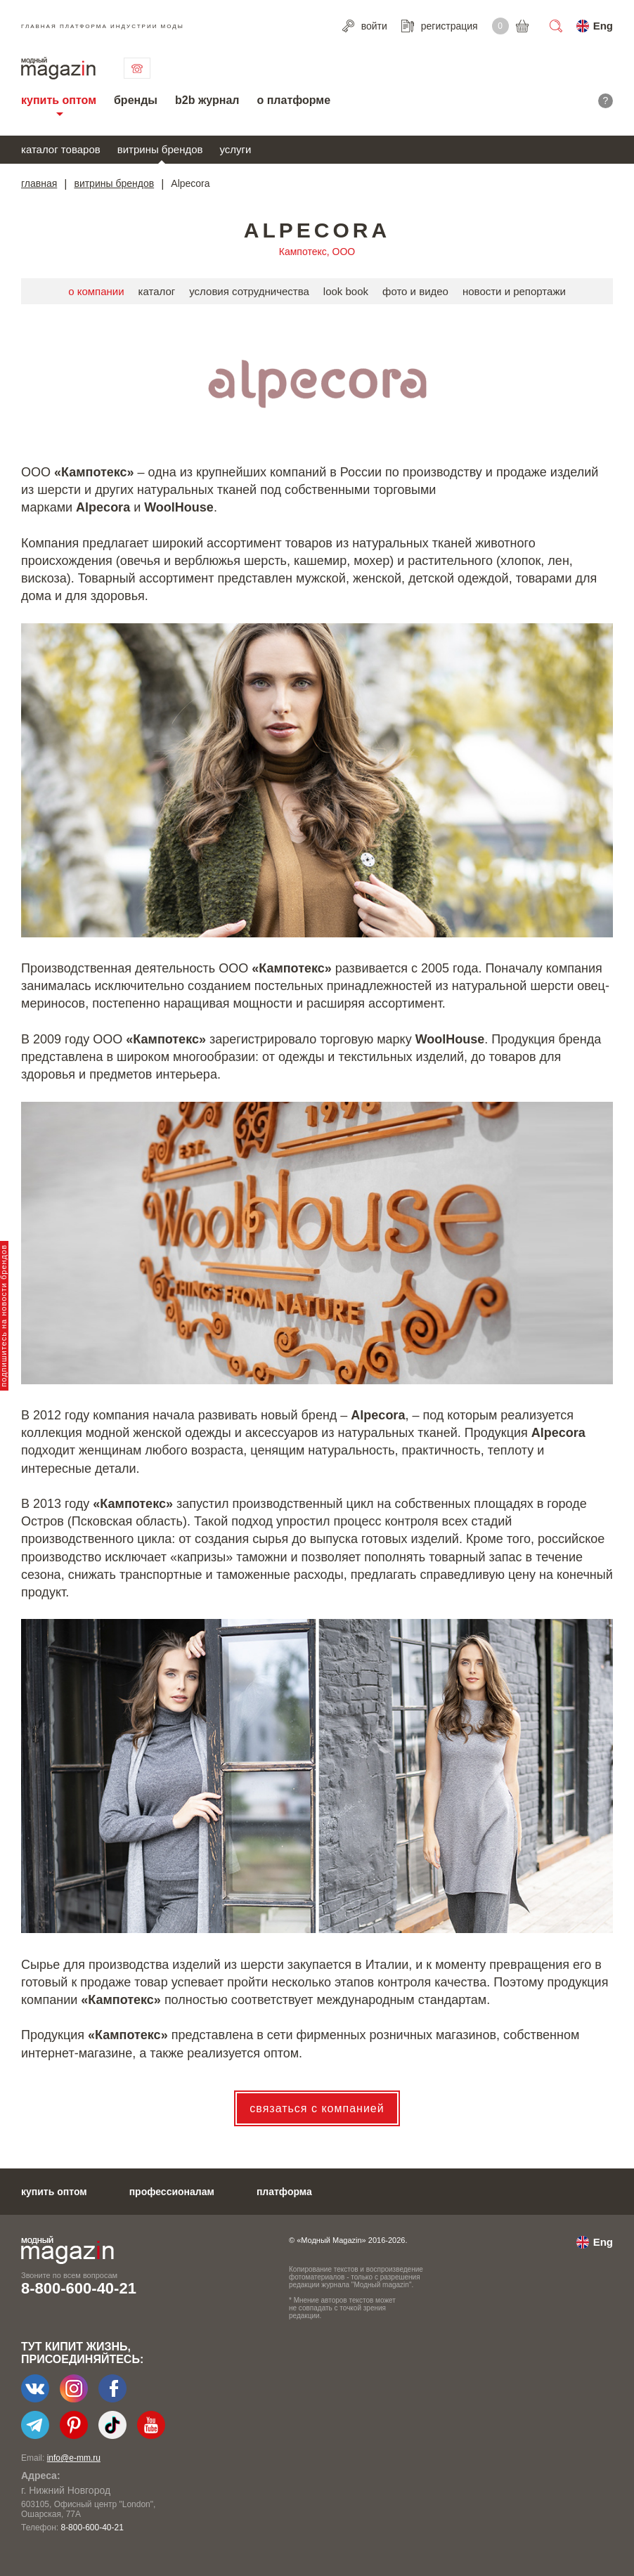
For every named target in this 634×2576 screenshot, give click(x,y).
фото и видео (415, 291)
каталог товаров (61, 149)
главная (39, 183)
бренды (135, 100)
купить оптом (58, 100)
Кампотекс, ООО (317, 251)
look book (345, 291)
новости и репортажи (514, 291)
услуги (236, 149)
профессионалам (171, 2191)
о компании (96, 291)
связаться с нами (137, 68)
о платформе (293, 100)
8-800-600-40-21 (78, 2288)
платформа (284, 2191)
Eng (603, 26)
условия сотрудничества (249, 291)
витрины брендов (160, 149)
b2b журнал (207, 100)
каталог (157, 291)
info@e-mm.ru (74, 2458)
